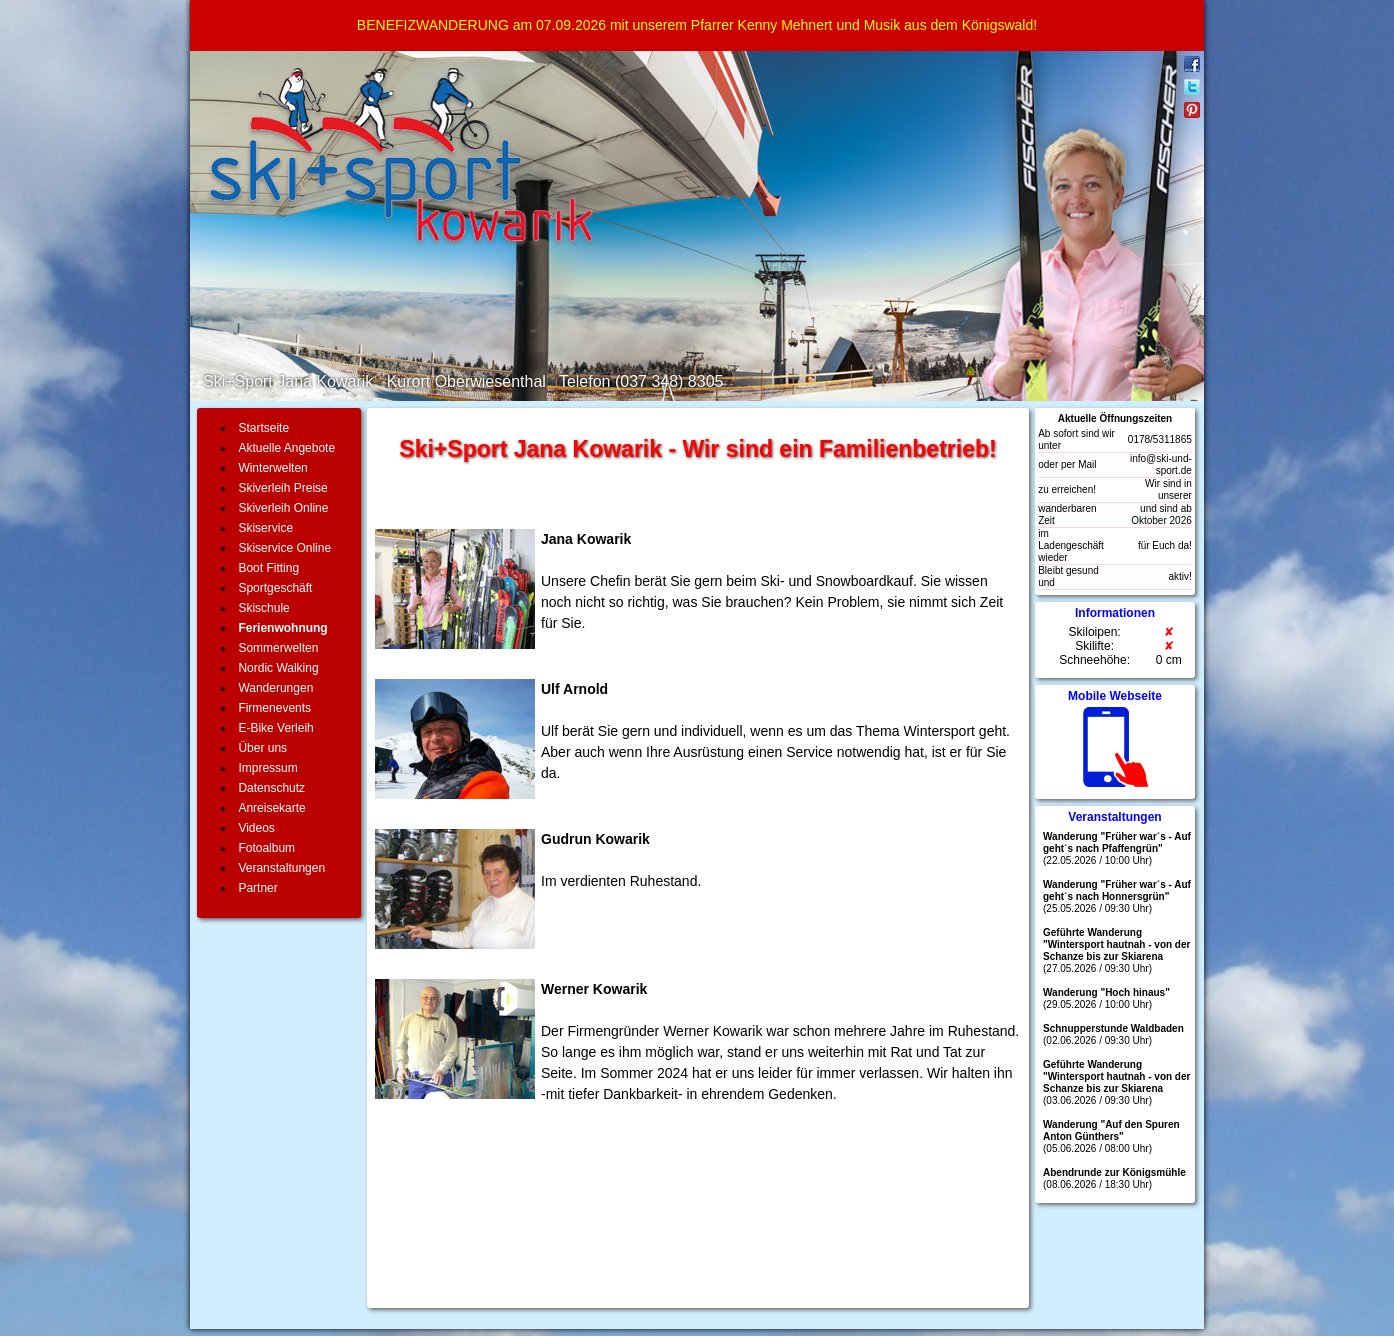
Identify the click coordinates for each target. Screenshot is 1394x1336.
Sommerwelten (278, 648)
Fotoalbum (266, 848)
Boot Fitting (268, 568)
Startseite (263, 428)
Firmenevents (274, 708)
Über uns (262, 748)
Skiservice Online (284, 548)
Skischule (263, 608)
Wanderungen (275, 688)
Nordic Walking (278, 668)
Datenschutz (271, 788)
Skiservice (265, 528)
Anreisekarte (271, 808)
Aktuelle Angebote (286, 448)
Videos (256, 828)
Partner (257, 888)
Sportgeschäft (275, 588)
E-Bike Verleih (275, 728)
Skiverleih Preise (282, 488)
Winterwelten (272, 468)
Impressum (267, 768)
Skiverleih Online (283, 508)
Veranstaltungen (281, 868)
